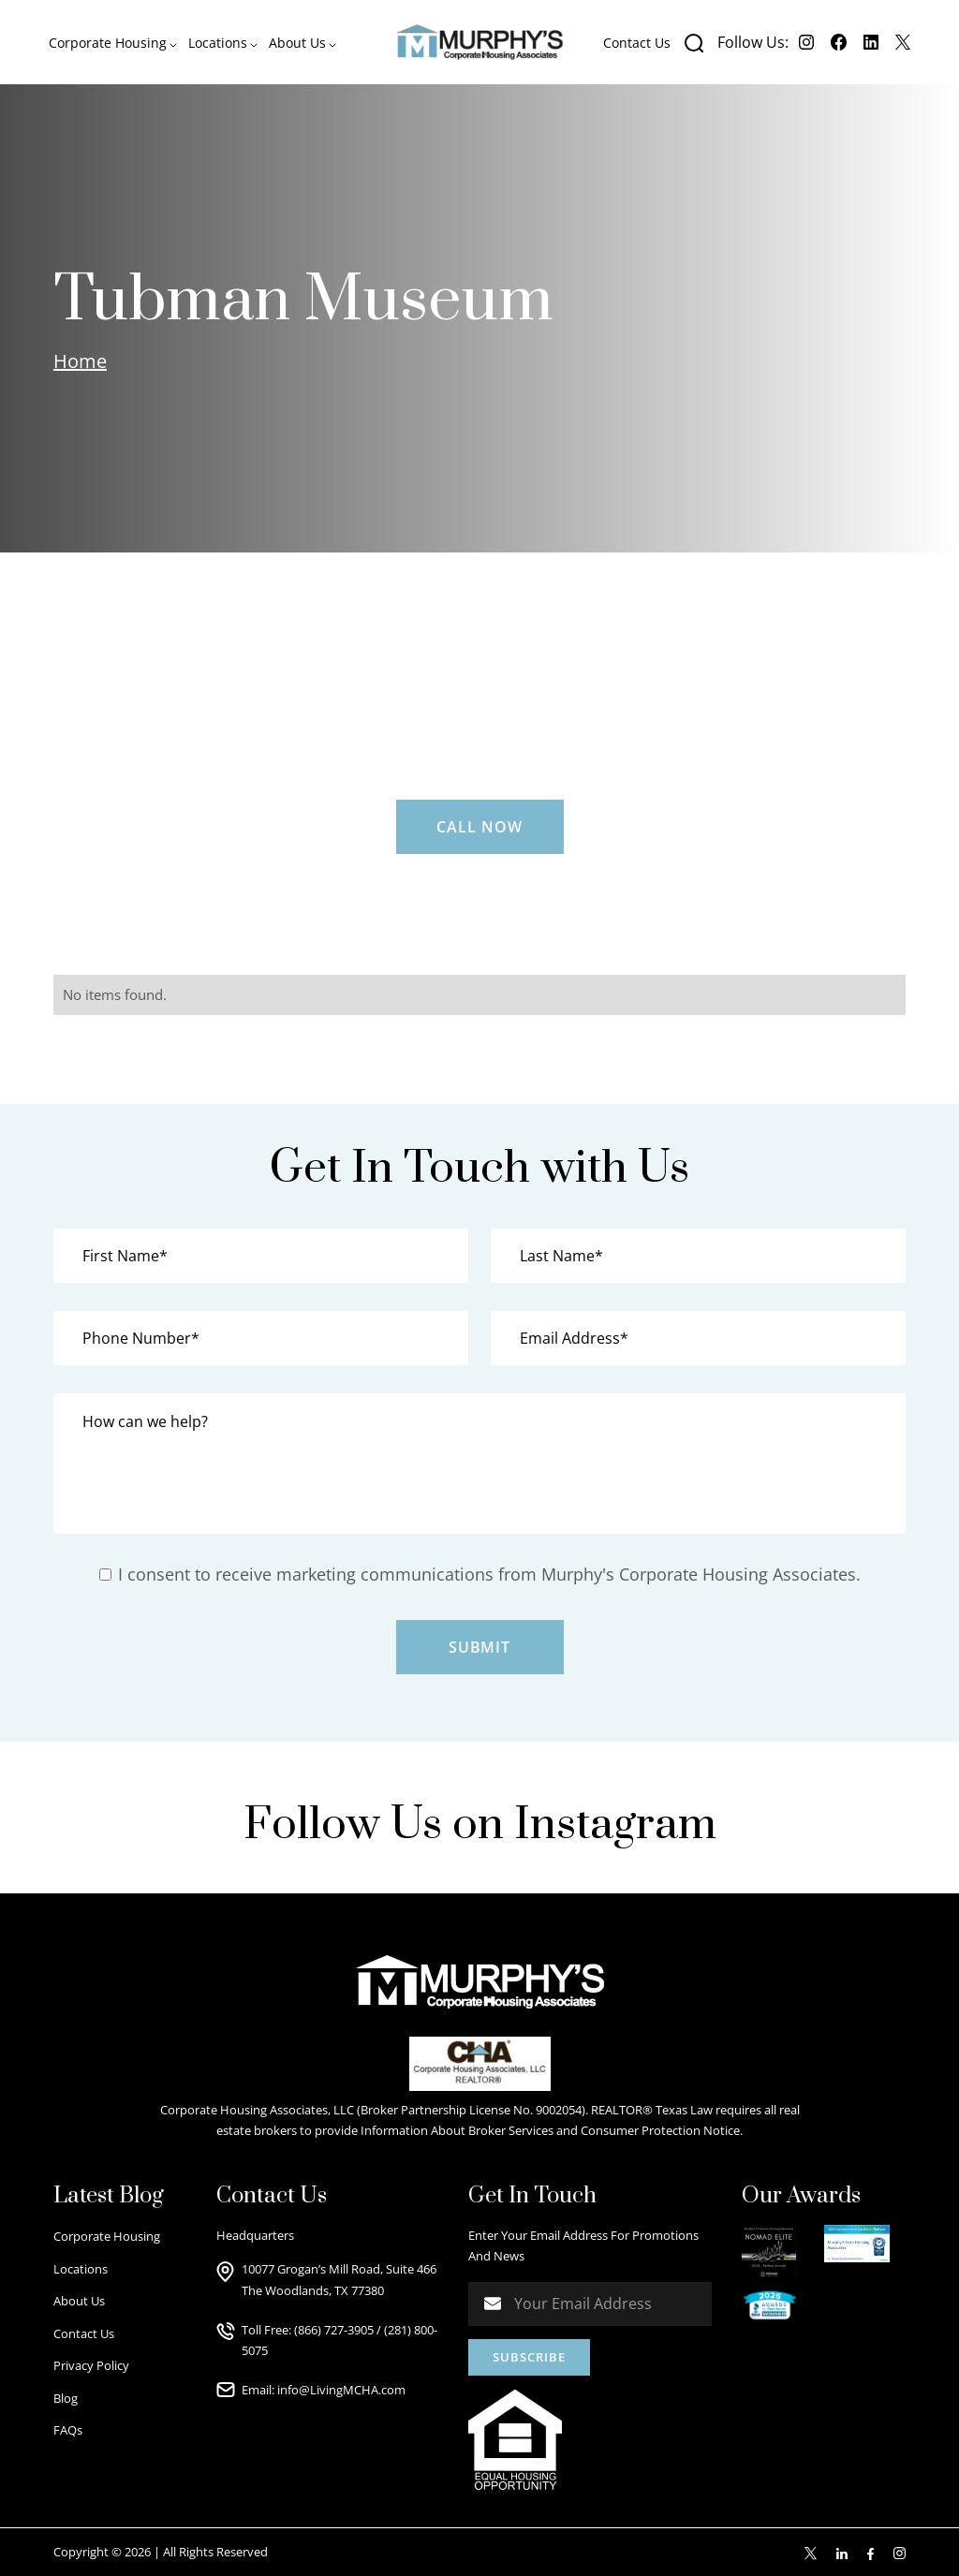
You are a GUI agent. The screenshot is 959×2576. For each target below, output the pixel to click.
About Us (79, 2300)
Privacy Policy (91, 2365)
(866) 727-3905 (334, 2329)
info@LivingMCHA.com (341, 2389)
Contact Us (637, 43)
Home (80, 361)
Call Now (479, 827)
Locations (80, 2268)
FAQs (67, 2429)
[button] (113, 42)
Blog (65, 2398)
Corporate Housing (106, 2236)
